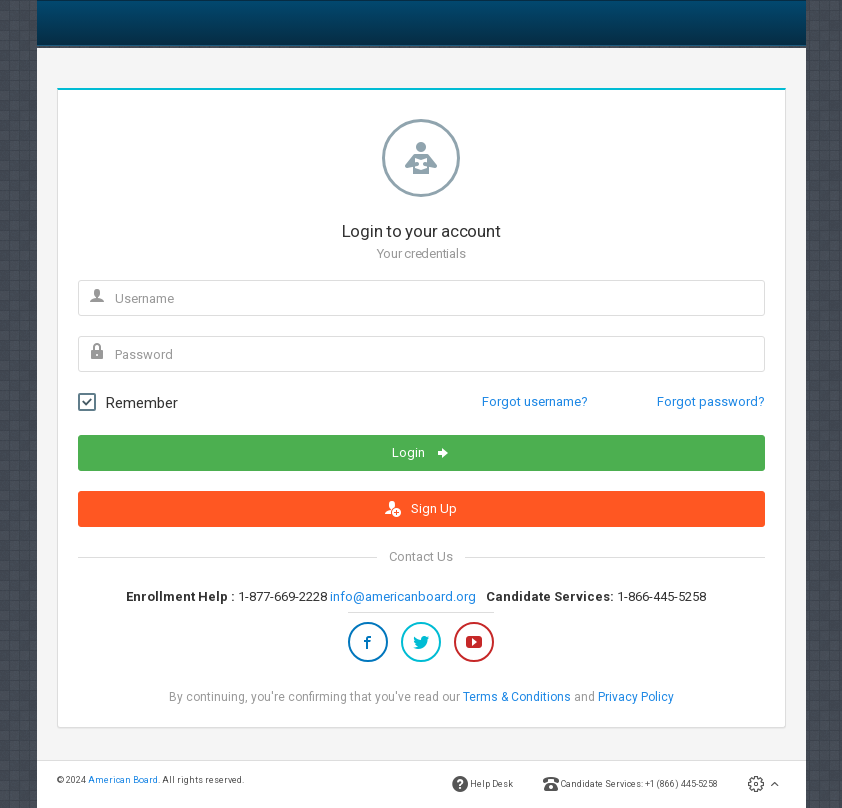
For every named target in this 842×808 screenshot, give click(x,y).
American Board (123, 780)
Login (421, 453)
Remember (128, 402)
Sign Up (421, 509)
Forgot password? (711, 401)
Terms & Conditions (517, 697)
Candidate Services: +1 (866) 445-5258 (630, 784)
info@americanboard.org (403, 596)
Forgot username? (535, 401)
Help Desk (482, 784)
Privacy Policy (636, 697)
